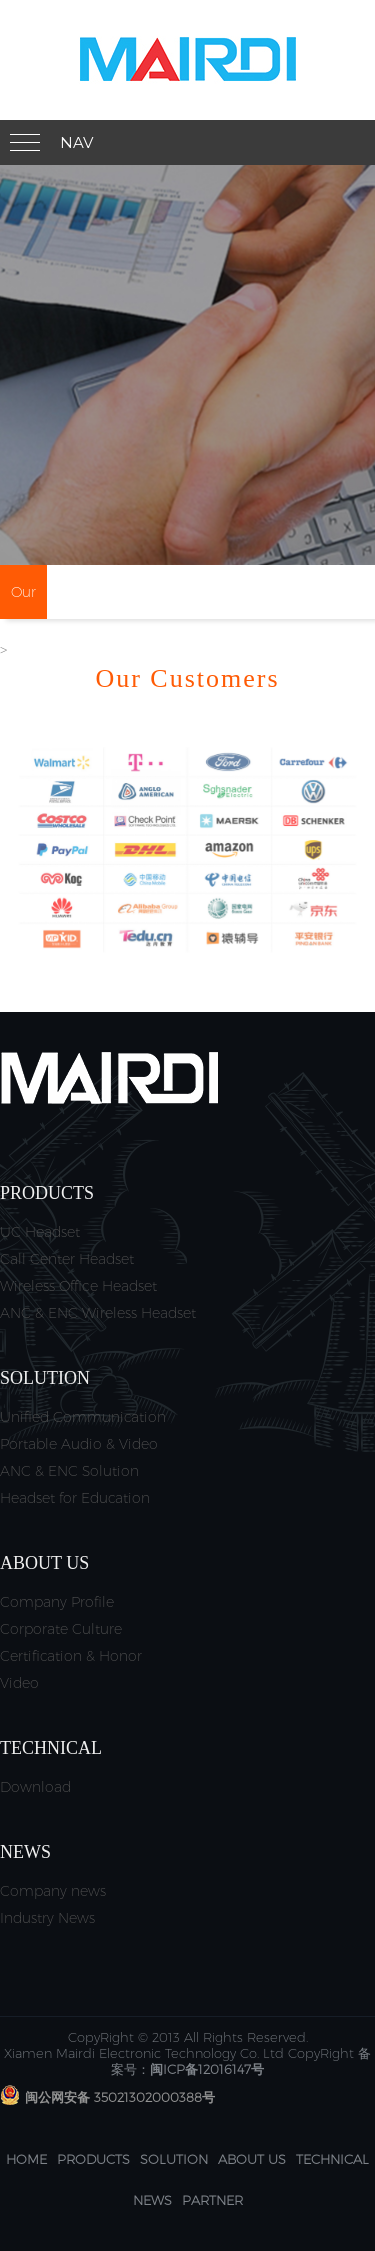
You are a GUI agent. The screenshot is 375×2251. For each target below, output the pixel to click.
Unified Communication (83, 1417)
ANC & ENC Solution (69, 1471)
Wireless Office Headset (78, 1286)
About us (252, 2159)
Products (93, 2159)
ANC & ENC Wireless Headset (98, 1313)
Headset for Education (75, 1498)
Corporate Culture (61, 1629)
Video (19, 1683)
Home (26, 2159)
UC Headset (40, 1232)
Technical (332, 2159)
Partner (212, 2200)
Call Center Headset (67, 1259)
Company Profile (57, 1602)
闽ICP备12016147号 (207, 2069)
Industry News (47, 1918)
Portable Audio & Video (79, 1444)
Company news (53, 1891)
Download (35, 1787)
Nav (76, 142)
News (152, 2200)
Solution (174, 2159)
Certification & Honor (71, 1656)
